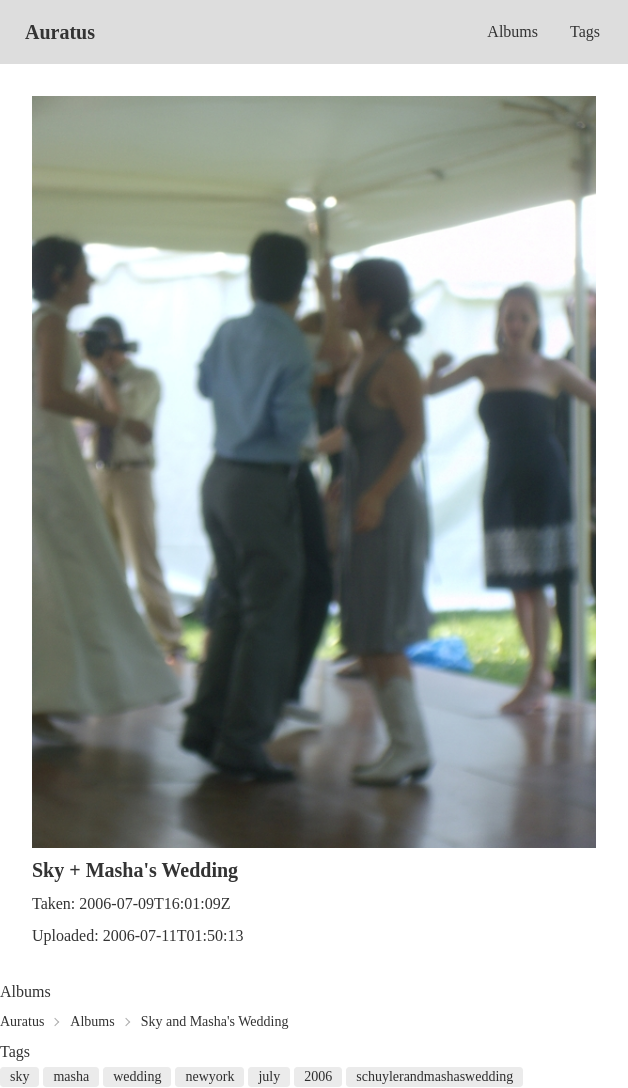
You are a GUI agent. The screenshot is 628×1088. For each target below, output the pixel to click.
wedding (137, 1076)
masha (71, 1076)
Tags (585, 31)
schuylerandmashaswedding (434, 1076)
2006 (318, 1076)
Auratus (60, 32)
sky (19, 1076)
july (269, 1076)
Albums (512, 31)
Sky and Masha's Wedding (215, 1021)
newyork (209, 1076)
